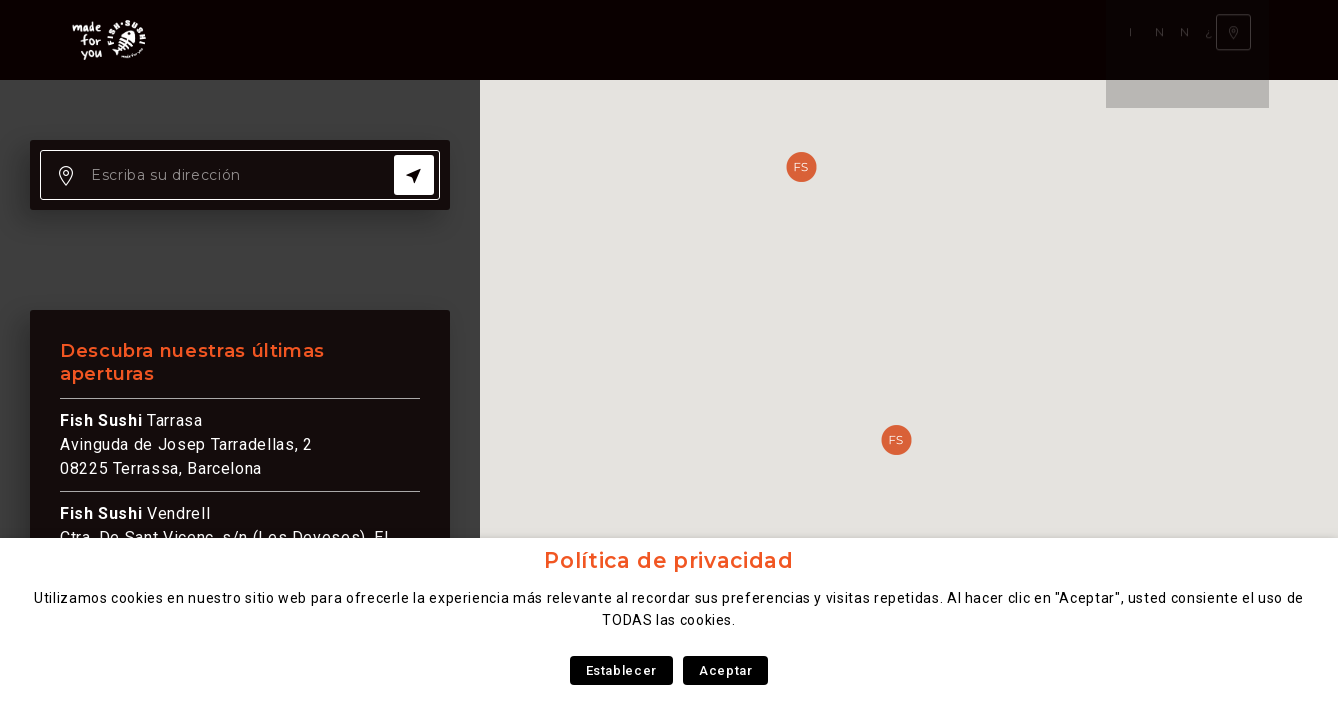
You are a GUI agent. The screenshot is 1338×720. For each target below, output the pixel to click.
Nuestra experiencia (536, 39)
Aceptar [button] (725, 670)
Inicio (295, 39)
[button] (896, 440)
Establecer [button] (621, 670)
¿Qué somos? (678, 39)
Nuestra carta (387, 39)
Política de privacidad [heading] (668, 560)
